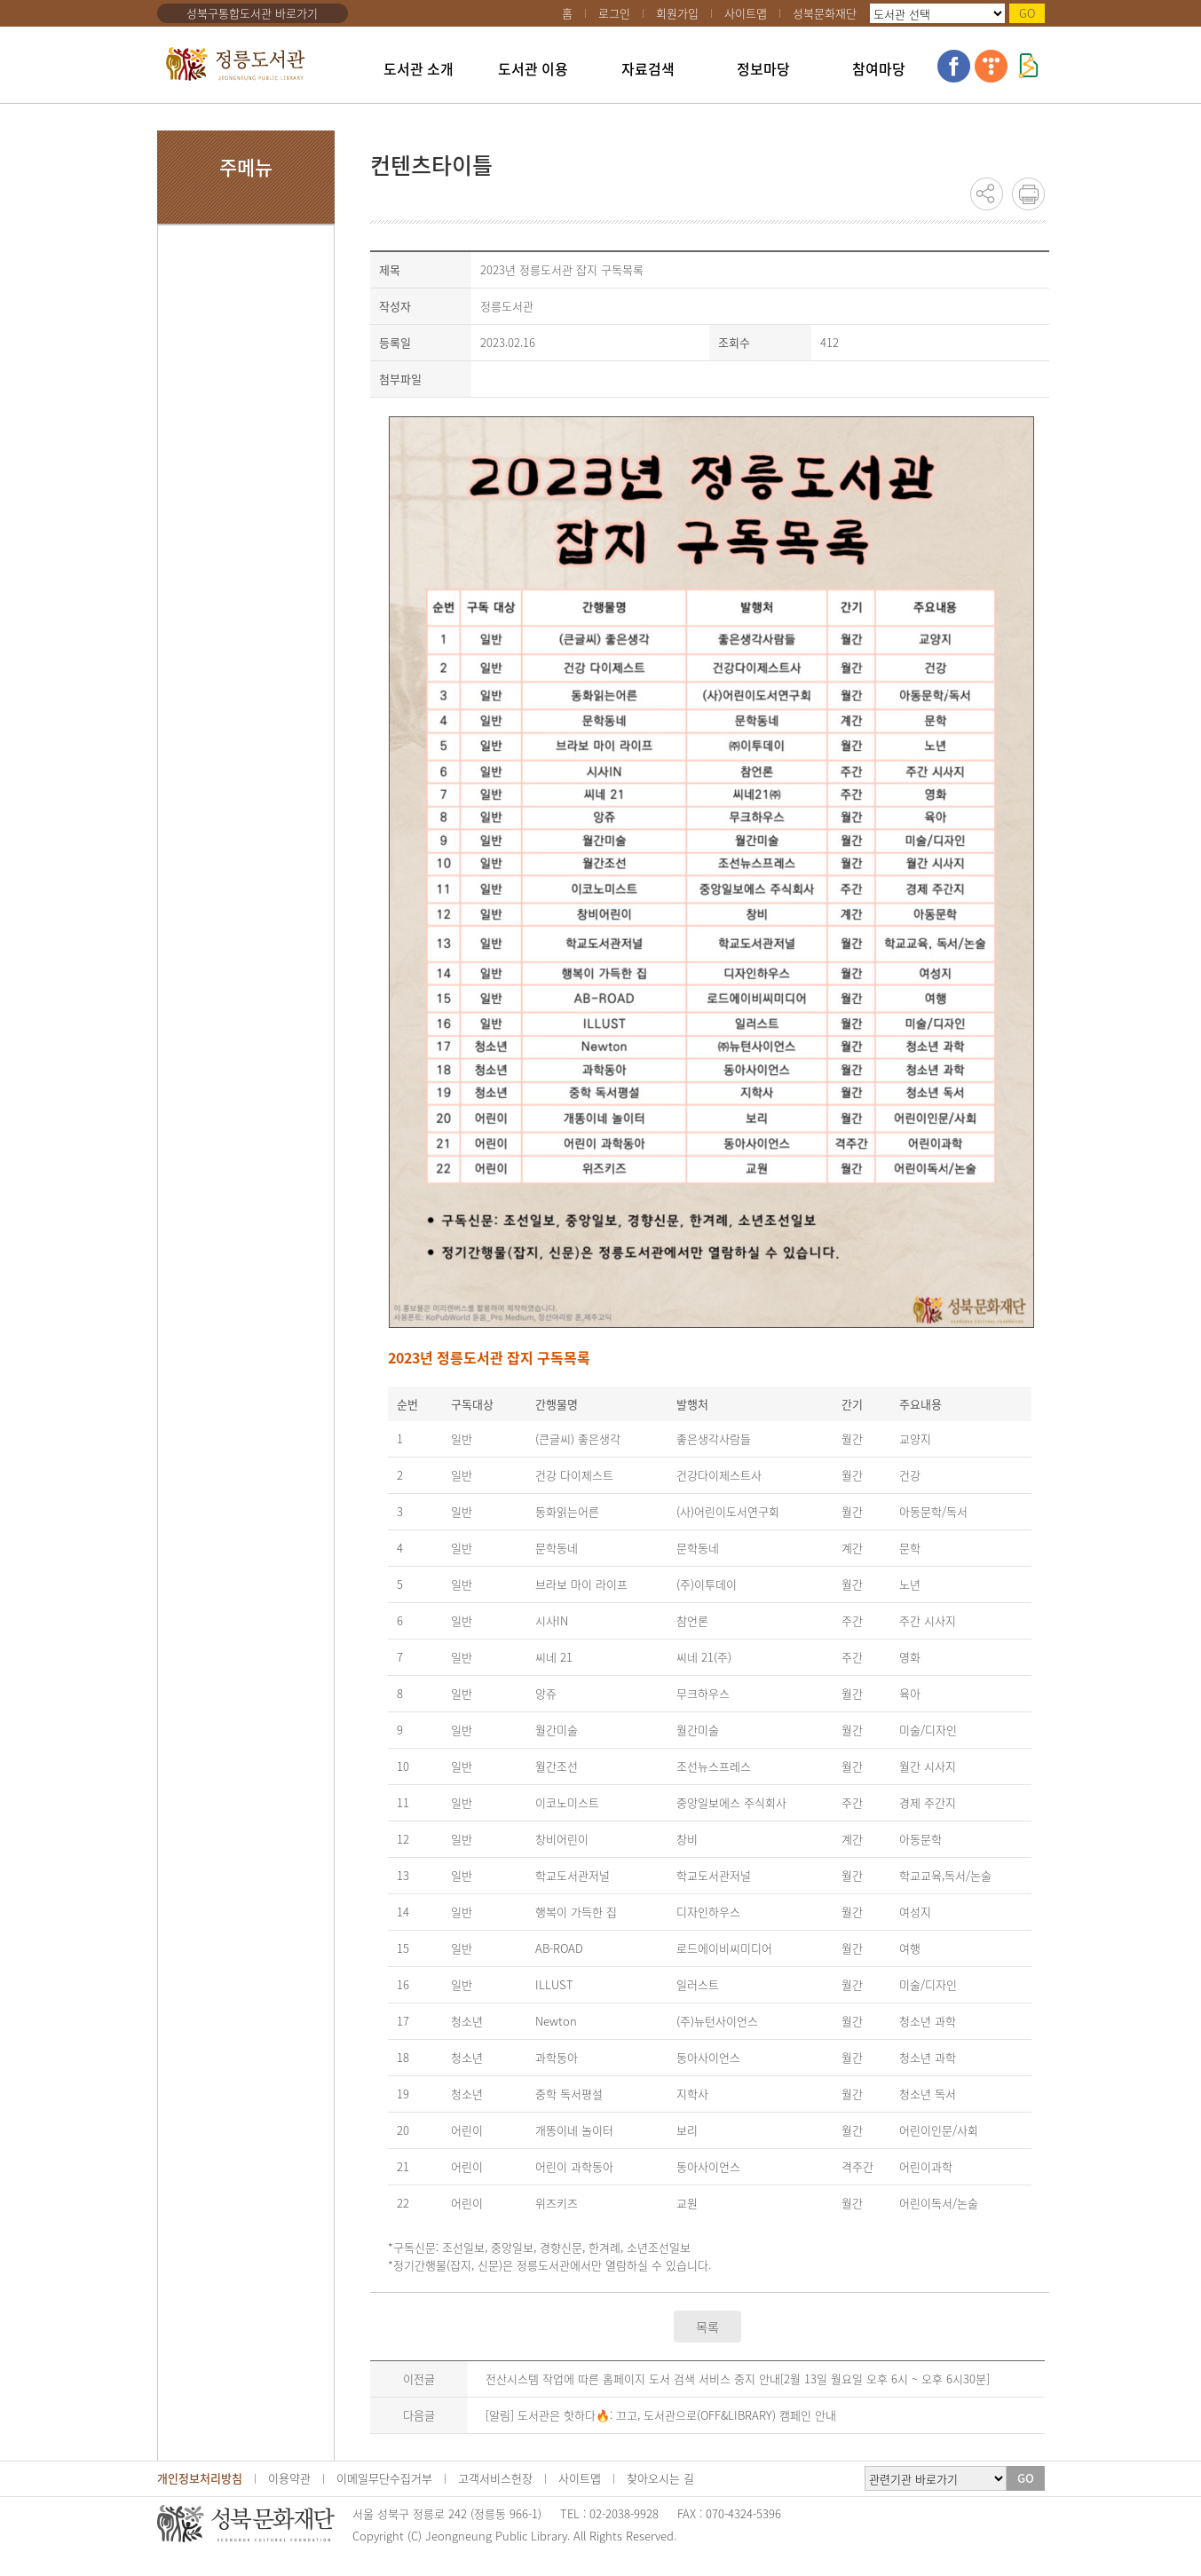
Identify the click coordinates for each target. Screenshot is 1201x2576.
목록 (707, 2326)
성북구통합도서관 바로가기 (252, 12)
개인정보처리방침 (199, 2477)
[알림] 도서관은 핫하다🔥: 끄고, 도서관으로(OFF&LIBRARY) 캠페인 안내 (661, 2414)
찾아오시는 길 (660, 2477)
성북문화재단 (825, 12)
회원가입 (677, 12)
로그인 (614, 12)
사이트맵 (745, 12)
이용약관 (289, 2477)
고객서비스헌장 (495, 2477)
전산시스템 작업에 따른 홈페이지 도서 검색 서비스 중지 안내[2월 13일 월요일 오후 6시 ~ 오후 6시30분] (738, 2378)
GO (1027, 12)
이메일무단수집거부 (384, 2477)
